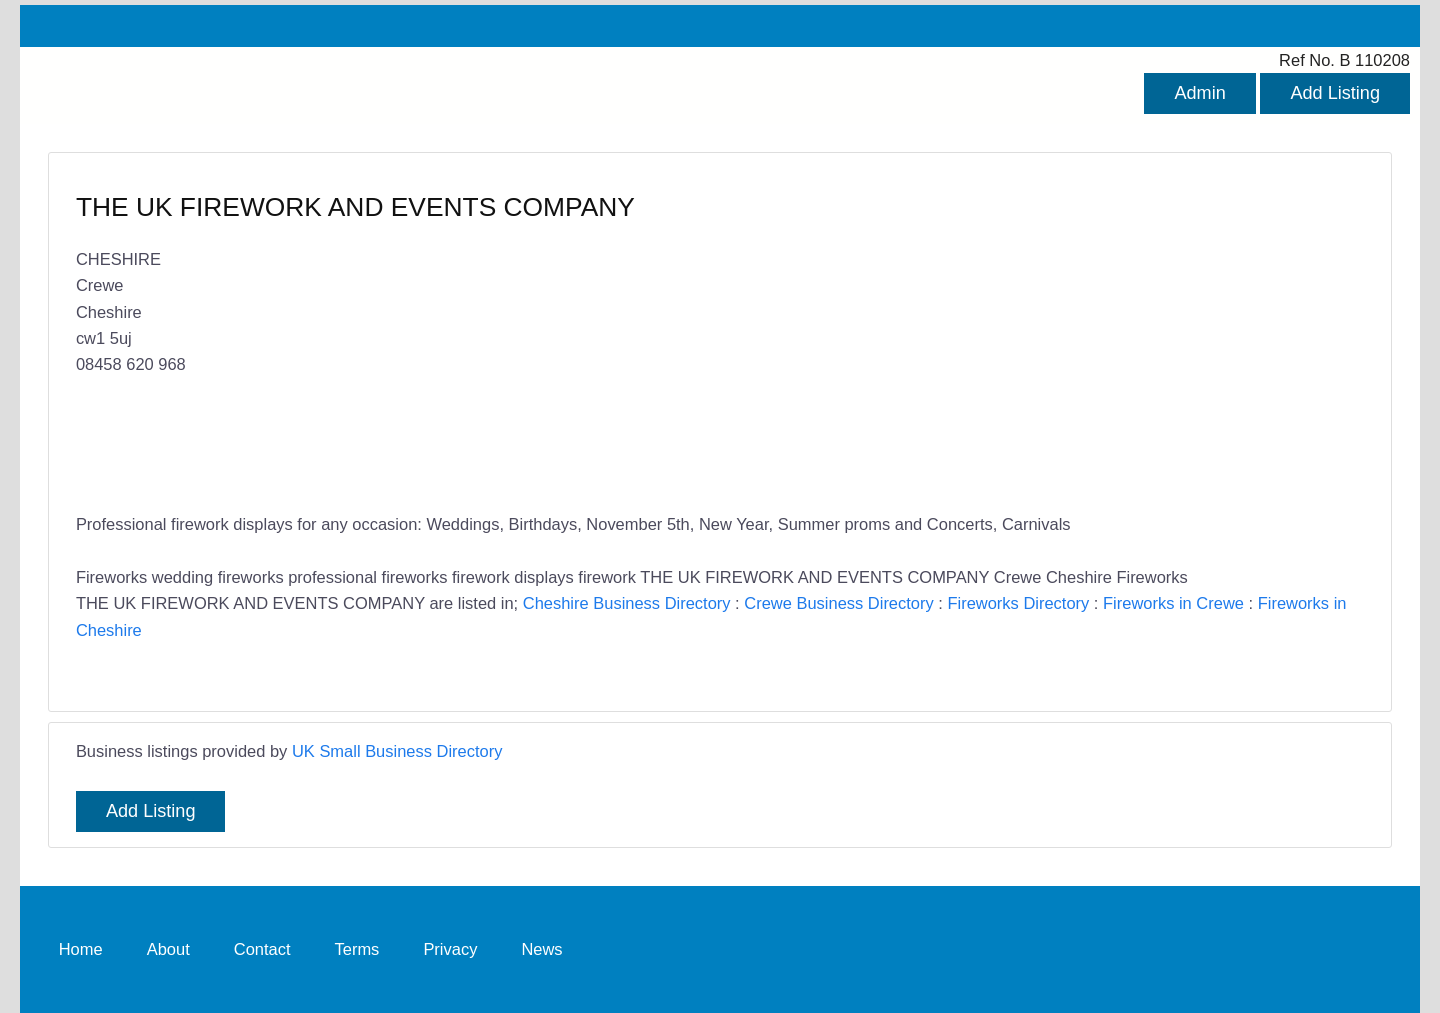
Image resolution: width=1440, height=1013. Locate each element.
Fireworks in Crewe (1173, 603)
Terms (357, 949)
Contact (262, 949)
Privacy (450, 949)
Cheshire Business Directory (627, 603)
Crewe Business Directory (838, 603)
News (541, 949)
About (168, 949)
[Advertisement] (1032, 335)
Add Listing (1335, 93)
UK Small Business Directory (397, 751)
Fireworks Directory (1018, 603)
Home (81, 949)
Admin (1199, 93)
